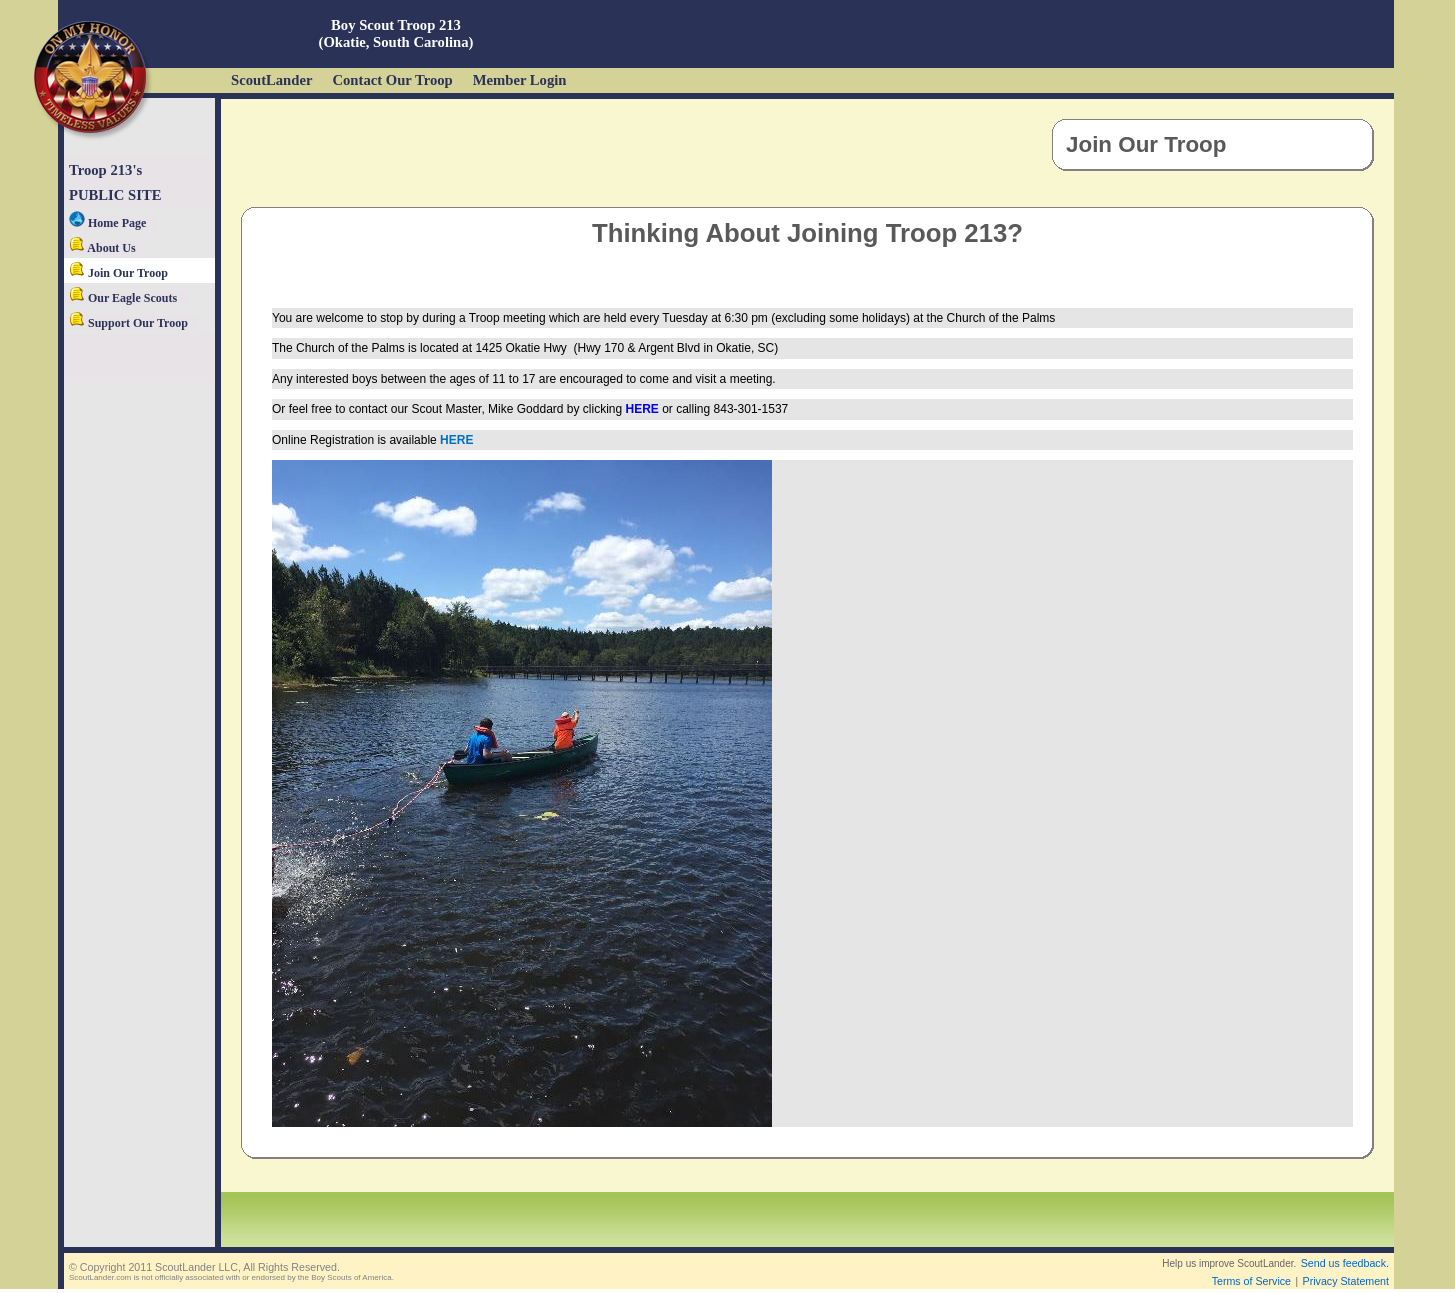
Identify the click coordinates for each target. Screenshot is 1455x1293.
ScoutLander (271, 80)
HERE (642, 409)
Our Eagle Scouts (123, 298)
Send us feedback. (1345, 1263)
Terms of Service (1251, 1281)
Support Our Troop (128, 323)
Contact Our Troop (392, 80)
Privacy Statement (1346, 1281)
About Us (102, 248)
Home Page (107, 223)
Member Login (520, 80)
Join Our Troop (118, 273)
